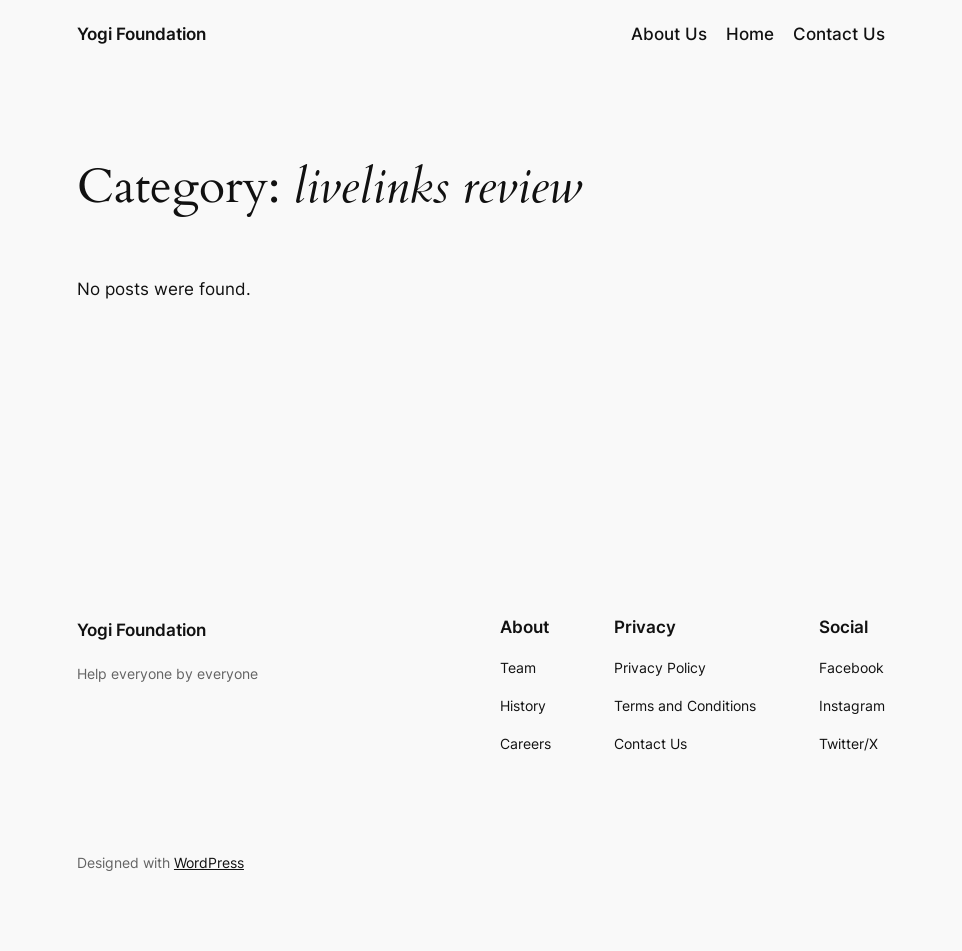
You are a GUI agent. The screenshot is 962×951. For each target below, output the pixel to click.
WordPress (209, 862)
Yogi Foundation (141, 33)
